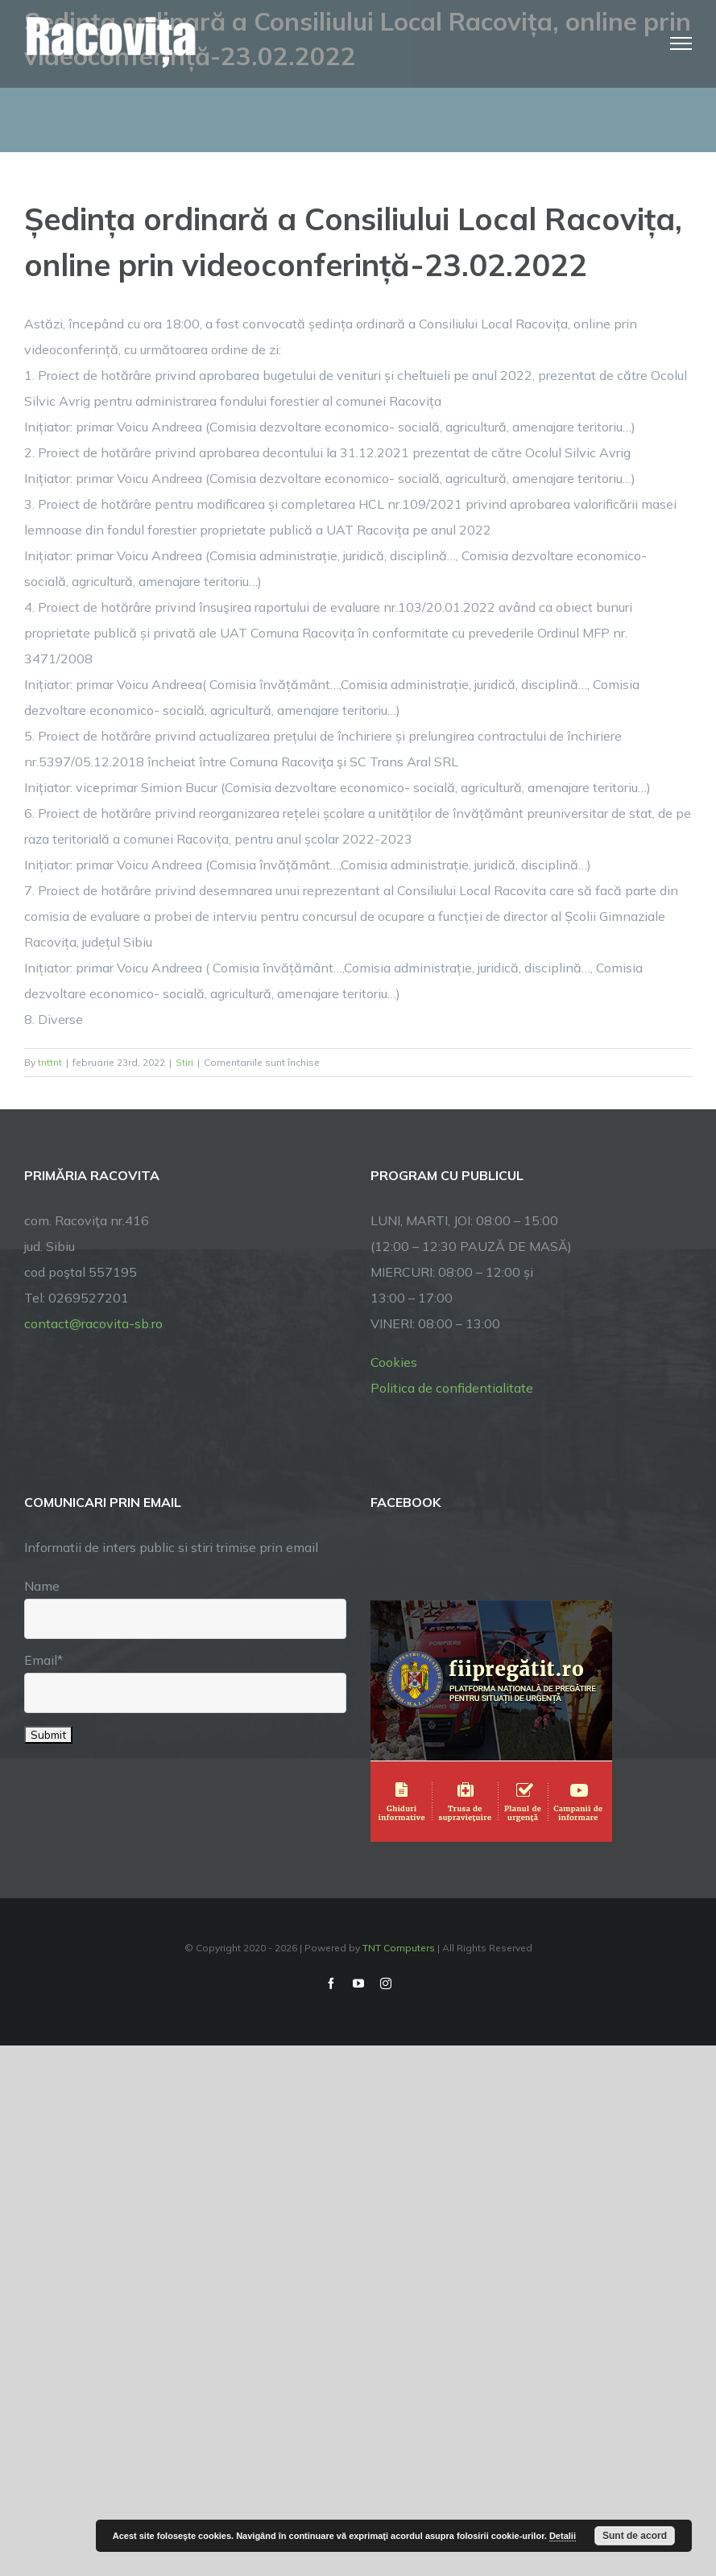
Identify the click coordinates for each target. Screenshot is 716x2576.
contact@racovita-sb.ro (93, 1323)
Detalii (562, 2536)
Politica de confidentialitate (451, 1388)
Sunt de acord (634, 2535)
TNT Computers (398, 1948)
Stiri (184, 1062)
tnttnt (50, 1062)
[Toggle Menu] (681, 43)
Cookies (393, 1362)
